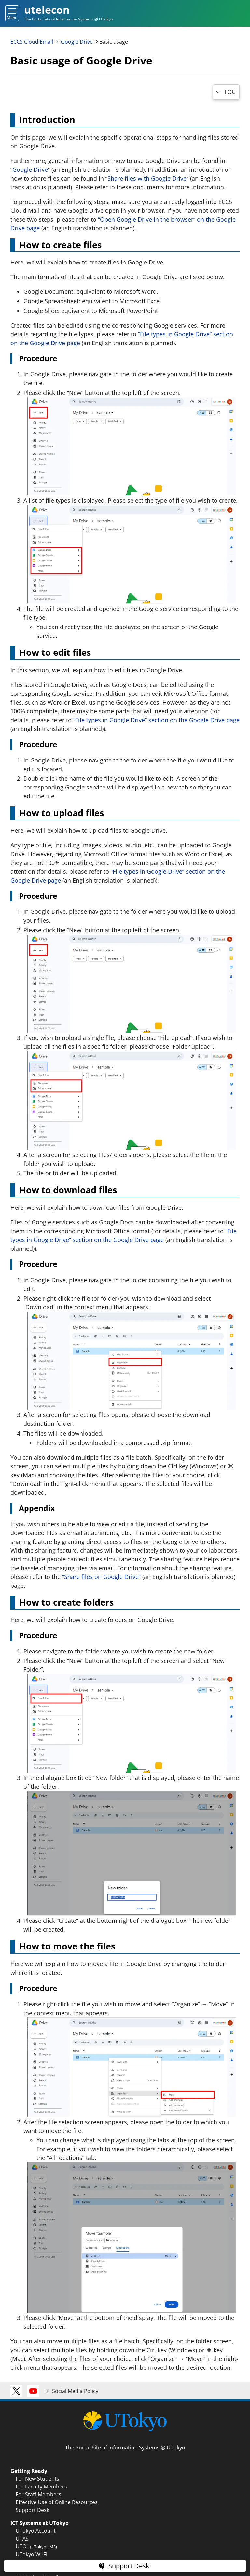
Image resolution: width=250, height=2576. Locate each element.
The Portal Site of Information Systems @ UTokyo (125, 2447)
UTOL (36, 2546)
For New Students (37, 2478)
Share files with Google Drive (147, 178)
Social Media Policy (75, 2390)
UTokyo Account (36, 2530)
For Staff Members (38, 2494)
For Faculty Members (41, 2486)
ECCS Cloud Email (32, 41)
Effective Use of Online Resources (57, 2502)
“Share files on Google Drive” (101, 1577)
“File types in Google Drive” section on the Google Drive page (156, 720)
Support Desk (32, 2510)
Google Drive (77, 41)
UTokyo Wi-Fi (31, 2554)
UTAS (22, 2538)
